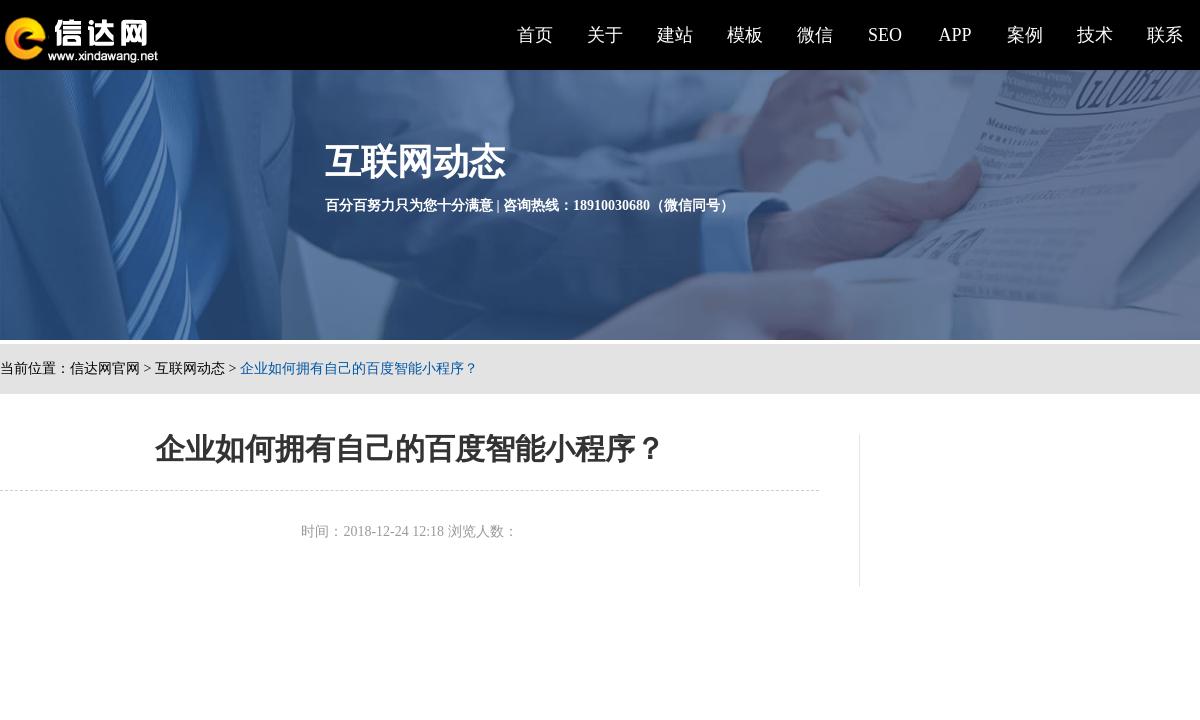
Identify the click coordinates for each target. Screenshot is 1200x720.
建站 (675, 35)
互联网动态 (190, 368)
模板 (745, 35)
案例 (1025, 35)
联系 (1165, 35)
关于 (605, 35)
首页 (535, 35)
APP (954, 35)
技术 (1095, 35)
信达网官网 (105, 368)
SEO (885, 35)
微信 (815, 35)
